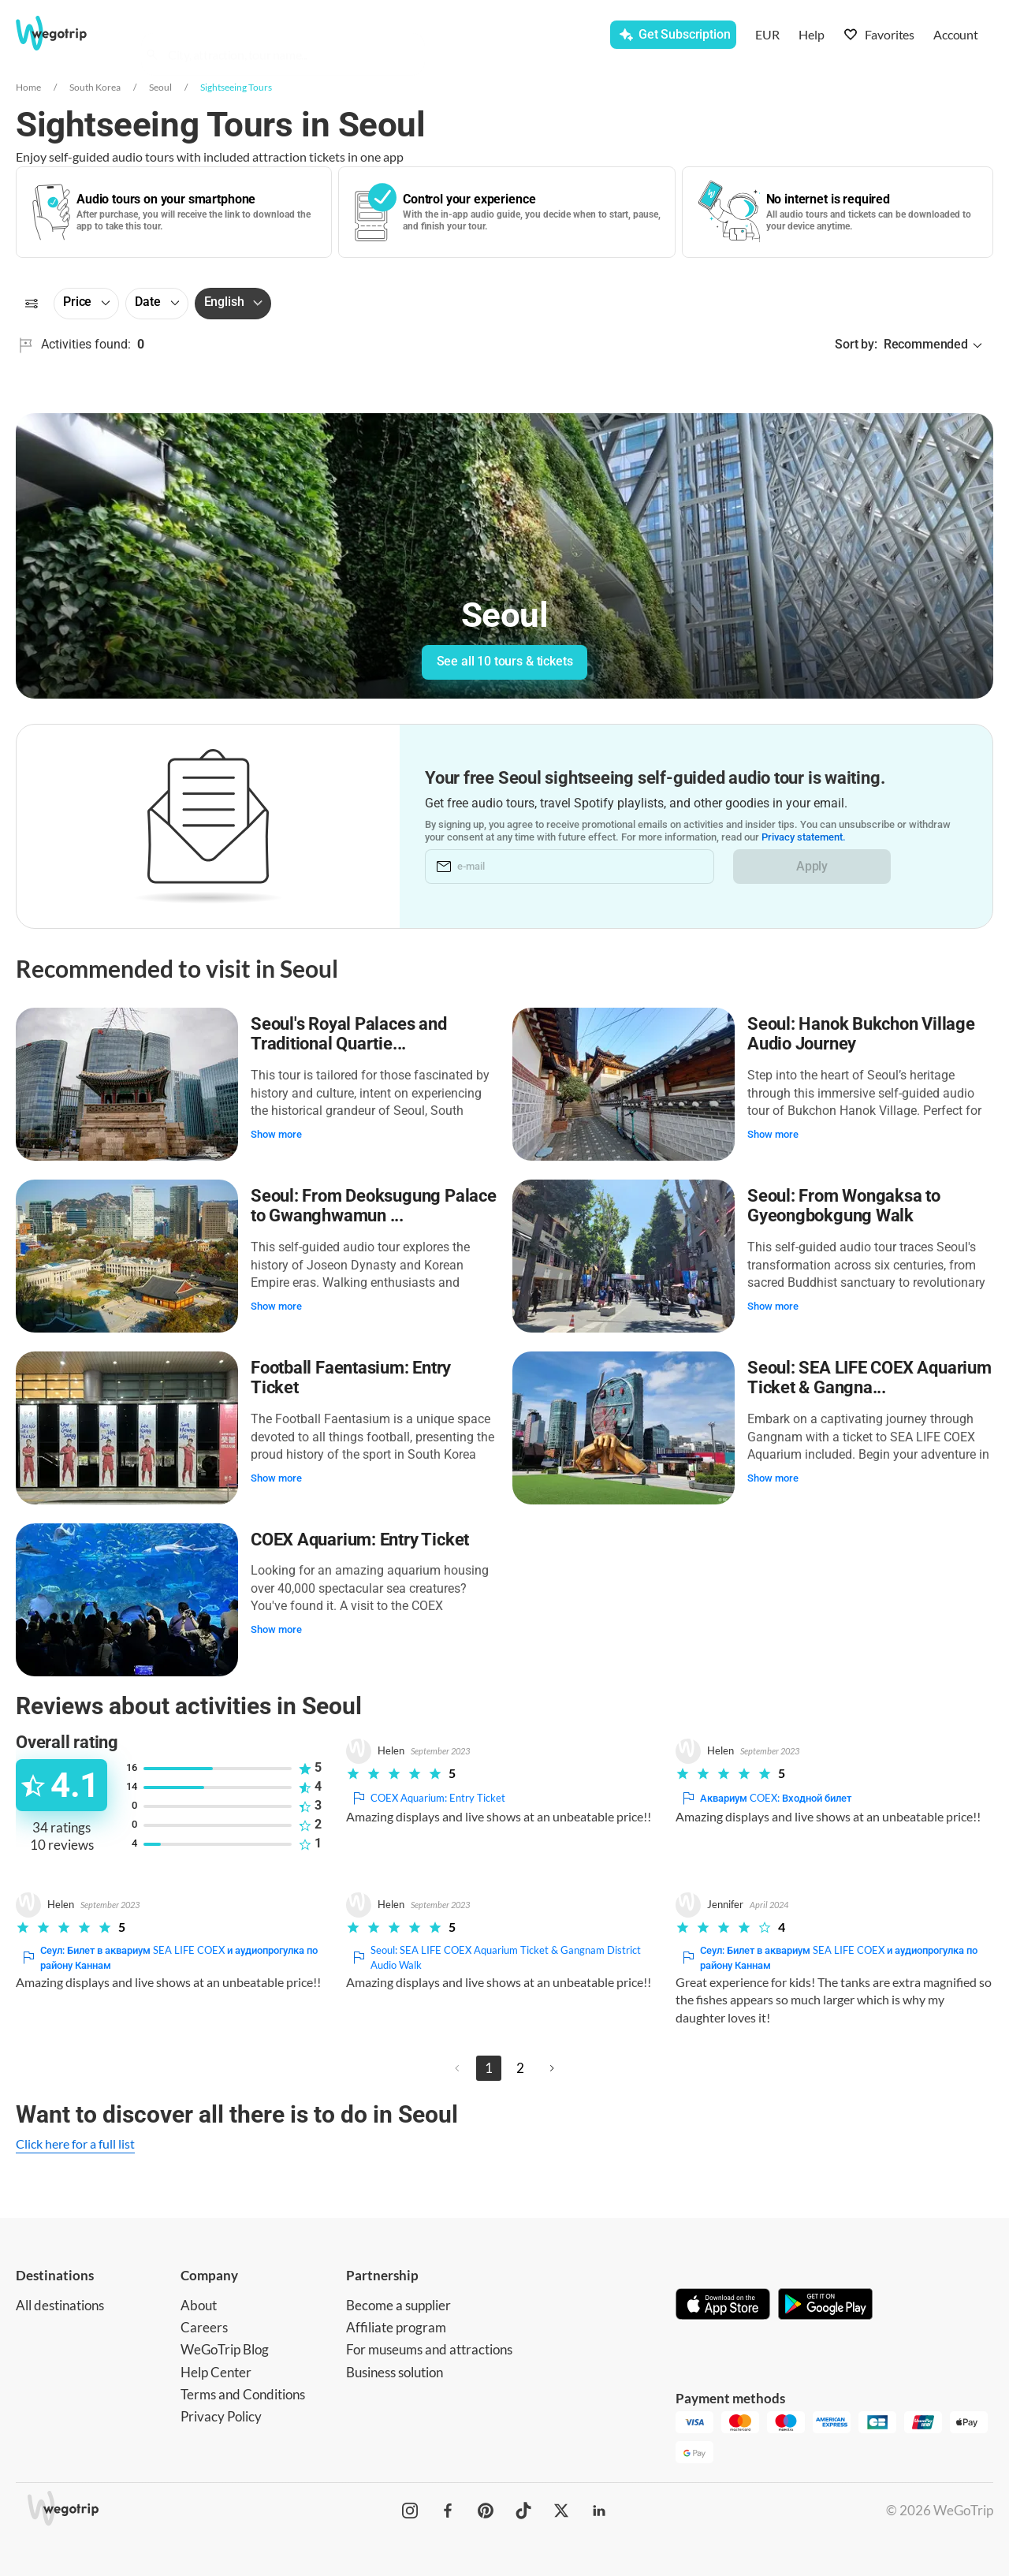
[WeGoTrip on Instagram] (410, 2510)
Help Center (216, 2372)
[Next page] (552, 2068)
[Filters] (31, 303)
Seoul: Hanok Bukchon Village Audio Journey (861, 1034)
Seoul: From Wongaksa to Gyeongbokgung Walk (843, 1206)
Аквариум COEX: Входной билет (765, 1798)
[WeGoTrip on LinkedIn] (599, 2510)
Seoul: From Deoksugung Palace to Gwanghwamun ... (374, 1206)
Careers (204, 2327)
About (199, 2305)
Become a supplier (398, 2305)
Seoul (160, 87)
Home (28, 87)
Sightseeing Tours (236, 87)
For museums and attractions (429, 2349)
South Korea (95, 87)
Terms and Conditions (243, 2394)
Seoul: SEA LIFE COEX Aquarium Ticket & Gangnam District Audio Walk (495, 1958)
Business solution (394, 2372)
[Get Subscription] (673, 35)
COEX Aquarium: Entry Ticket (360, 1539)
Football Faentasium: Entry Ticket (351, 1378)
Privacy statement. (803, 837)
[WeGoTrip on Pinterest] (485, 2510)
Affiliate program (396, 2327)
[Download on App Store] (723, 2305)
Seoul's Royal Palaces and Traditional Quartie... (349, 1034)
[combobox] (290, 36)
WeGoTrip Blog (225, 2349)
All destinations (60, 2305)
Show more (276, 1134)
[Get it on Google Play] (825, 2305)
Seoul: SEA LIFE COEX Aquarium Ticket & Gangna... (869, 1378)
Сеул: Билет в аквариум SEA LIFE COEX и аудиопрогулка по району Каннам (168, 1958)
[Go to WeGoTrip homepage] (68, 33)
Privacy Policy (221, 2416)
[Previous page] (457, 2068)
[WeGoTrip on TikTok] (523, 2510)
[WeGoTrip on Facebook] (447, 2510)
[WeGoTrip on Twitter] (561, 2510)
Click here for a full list (75, 2143)
